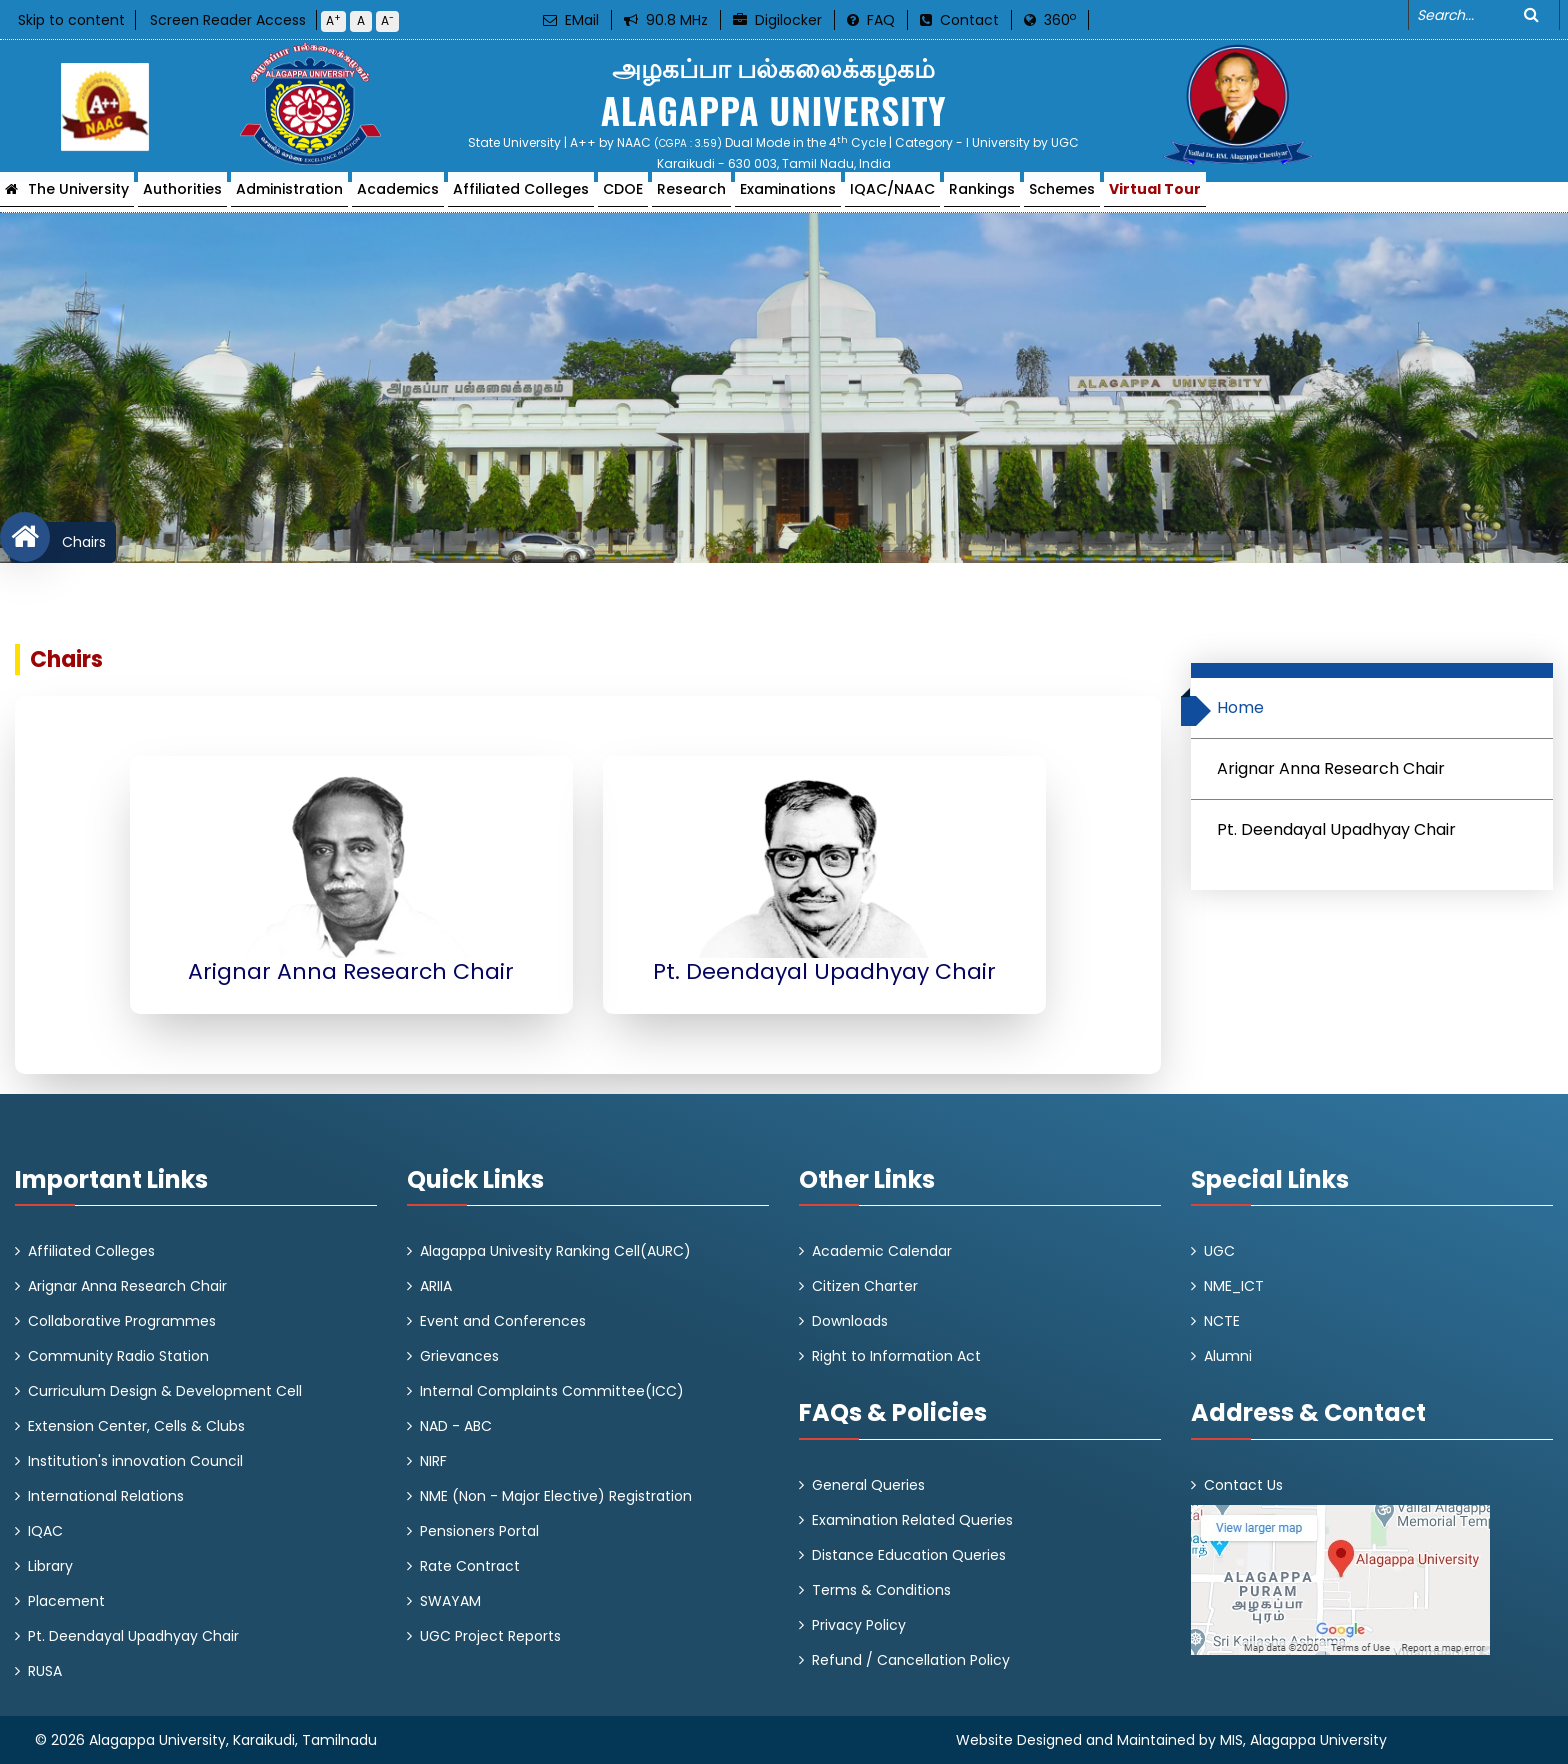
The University (78, 195)
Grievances (459, 1356)
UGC (1219, 1251)
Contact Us (1243, 1485)
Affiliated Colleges (521, 195)
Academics (398, 195)
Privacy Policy (859, 1625)
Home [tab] (1232, 711)
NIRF (433, 1461)
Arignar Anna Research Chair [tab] (1331, 768)
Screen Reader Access (228, 20)
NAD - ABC (456, 1426)
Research (691, 195)
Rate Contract (470, 1566)
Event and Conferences (503, 1321)
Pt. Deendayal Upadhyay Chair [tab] (1336, 829)
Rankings (982, 195)
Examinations (788, 195)
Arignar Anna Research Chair (127, 1286)
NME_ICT (1234, 1286)
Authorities (182, 195)
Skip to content (71, 20)
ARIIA (436, 1286)
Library (50, 1566)
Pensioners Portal (479, 1531)
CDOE (623, 195)
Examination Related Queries (912, 1520)
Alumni (1228, 1356)
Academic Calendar (882, 1251)
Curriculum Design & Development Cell (165, 1391)
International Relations (106, 1496)
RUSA (45, 1671)
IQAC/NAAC (892, 195)
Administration (289, 195)
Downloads (850, 1321)
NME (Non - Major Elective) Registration (556, 1496)
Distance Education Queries (909, 1555)
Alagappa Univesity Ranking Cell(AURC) (555, 1251)
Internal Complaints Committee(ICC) (552, 1391)
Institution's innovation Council (135, 1461)
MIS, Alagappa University (1303, 1740)
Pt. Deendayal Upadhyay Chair (133, 1636)
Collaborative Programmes (122, 1321)
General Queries (868, 1485)
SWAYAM (450, 1601)
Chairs (78, 542)
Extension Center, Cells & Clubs (136, 1426)
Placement (66, 1601)
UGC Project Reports (490, 1636)
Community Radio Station (118, 1356)
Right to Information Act (896, 1356)
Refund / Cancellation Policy (911, 1660)
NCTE (1222, 1321)
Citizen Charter (865, 1286)
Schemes (1062, 195)
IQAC (45, 1531)
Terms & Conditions (881, 1590)
